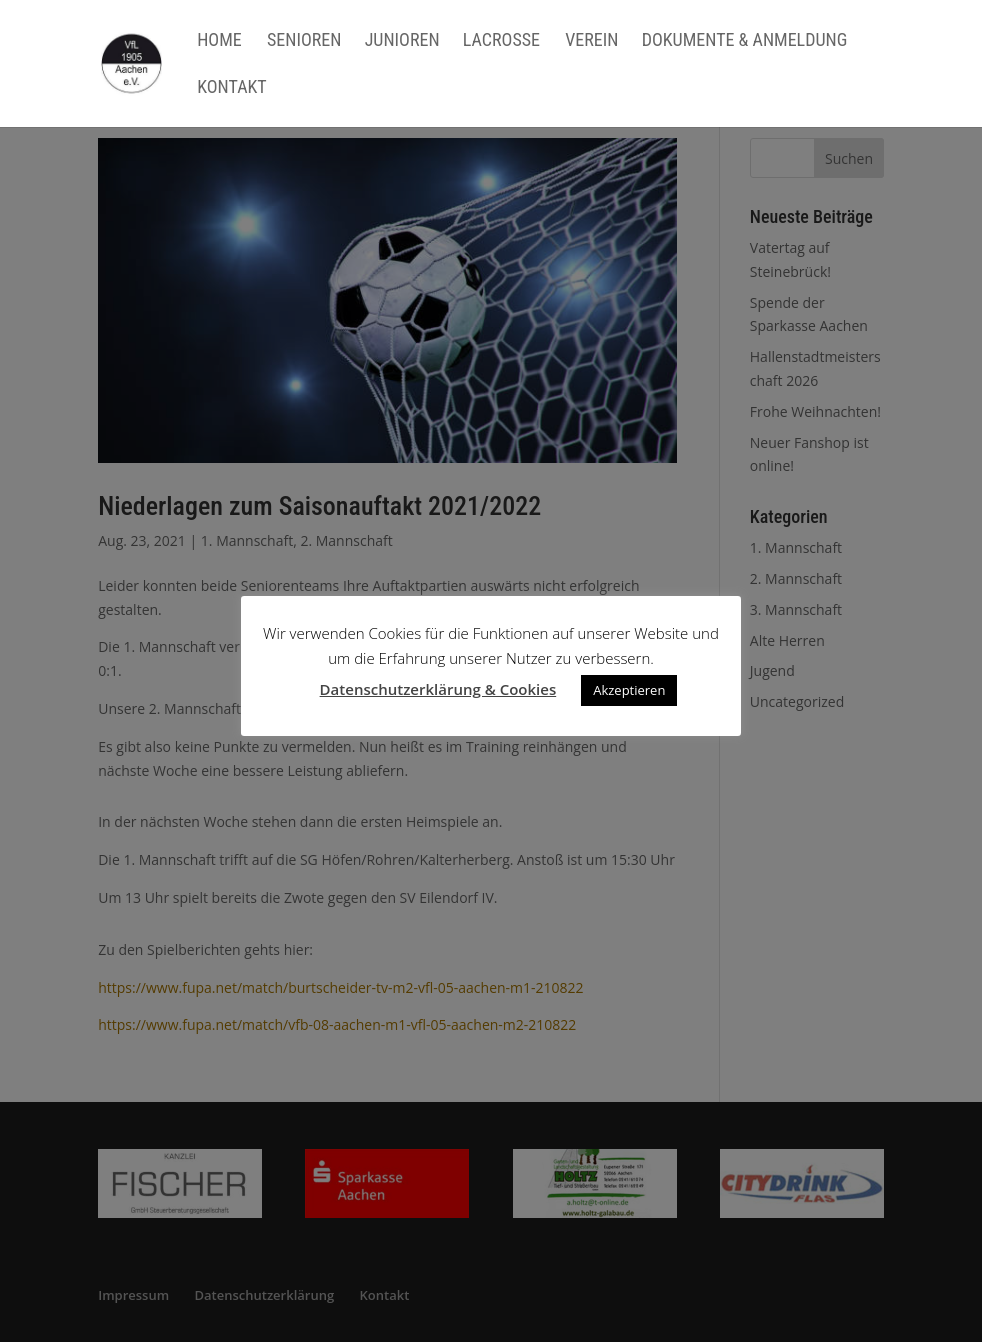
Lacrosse (501, 41)
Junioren (402, 41)
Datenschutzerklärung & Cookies (438, 689)
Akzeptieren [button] (629, 690)
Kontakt (232, 88)
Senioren (304, 41)
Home (219, 41)
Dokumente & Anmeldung (745, 41)
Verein (591, 41)
